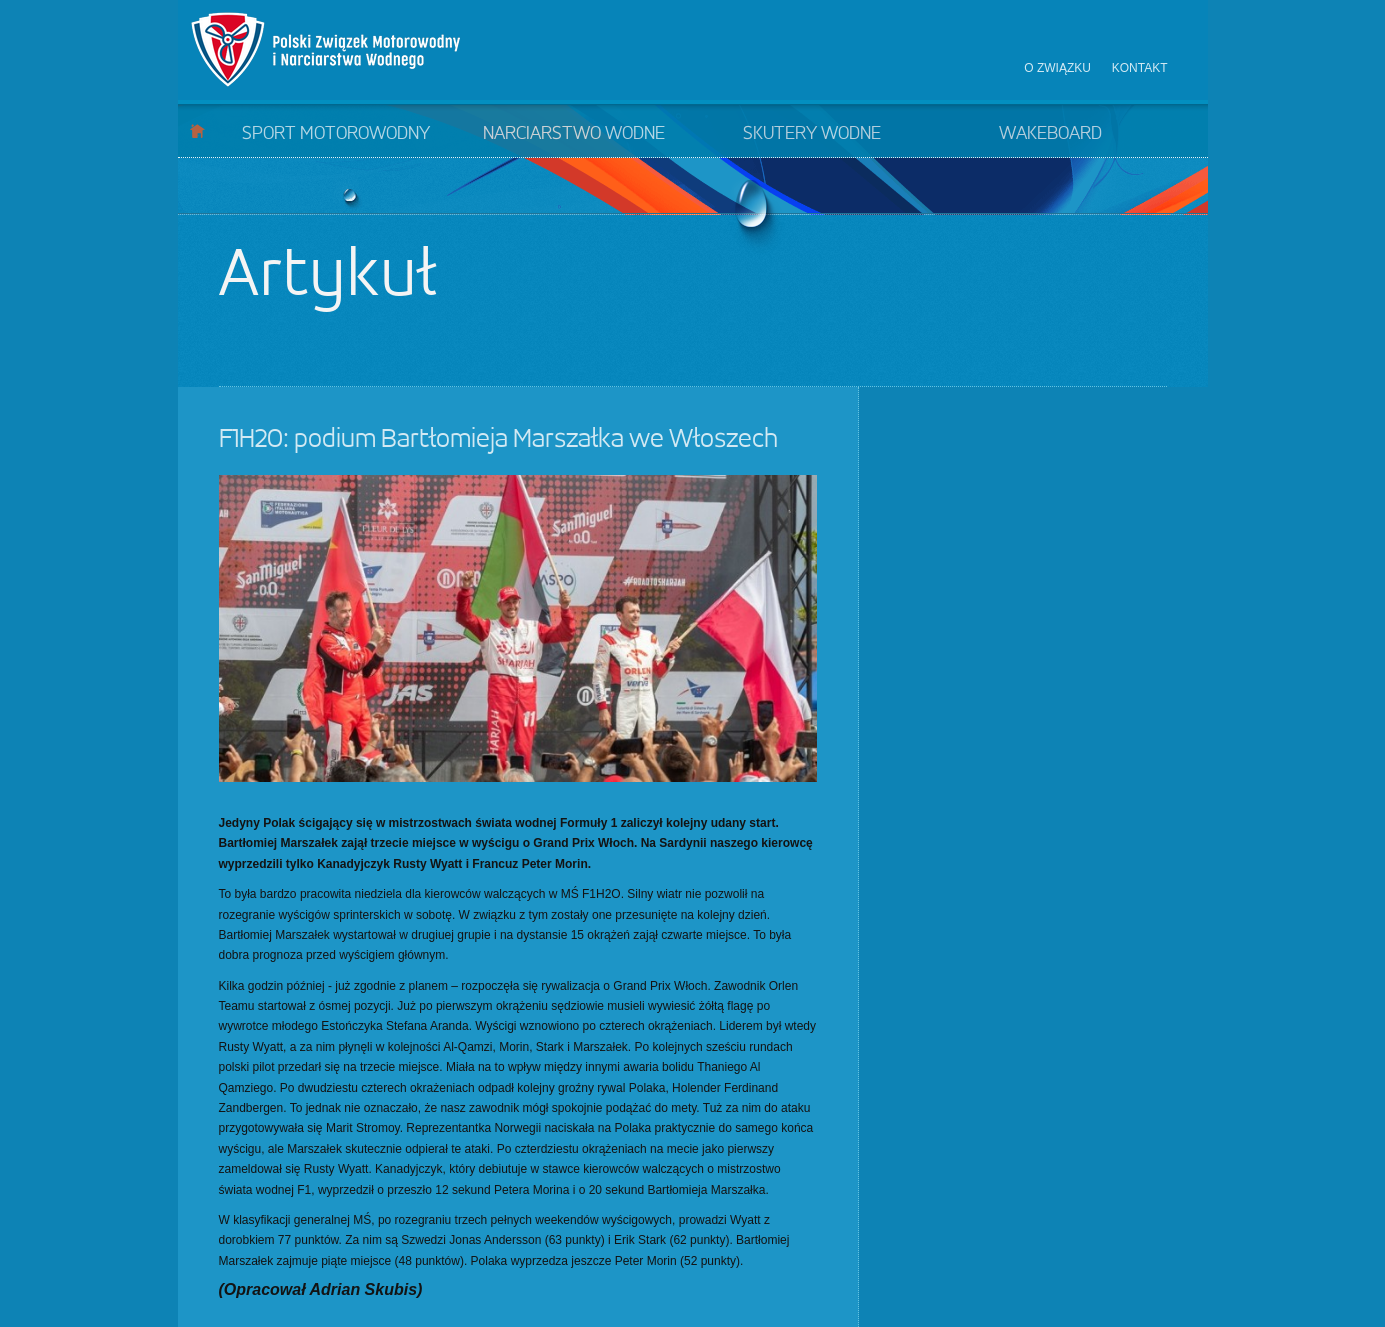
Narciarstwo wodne (574, 134)
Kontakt (1140, 68)
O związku (1057, 68)
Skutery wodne (812, 134)
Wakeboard (1050, 134)
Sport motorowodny (336, 134)
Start (197, 130)
